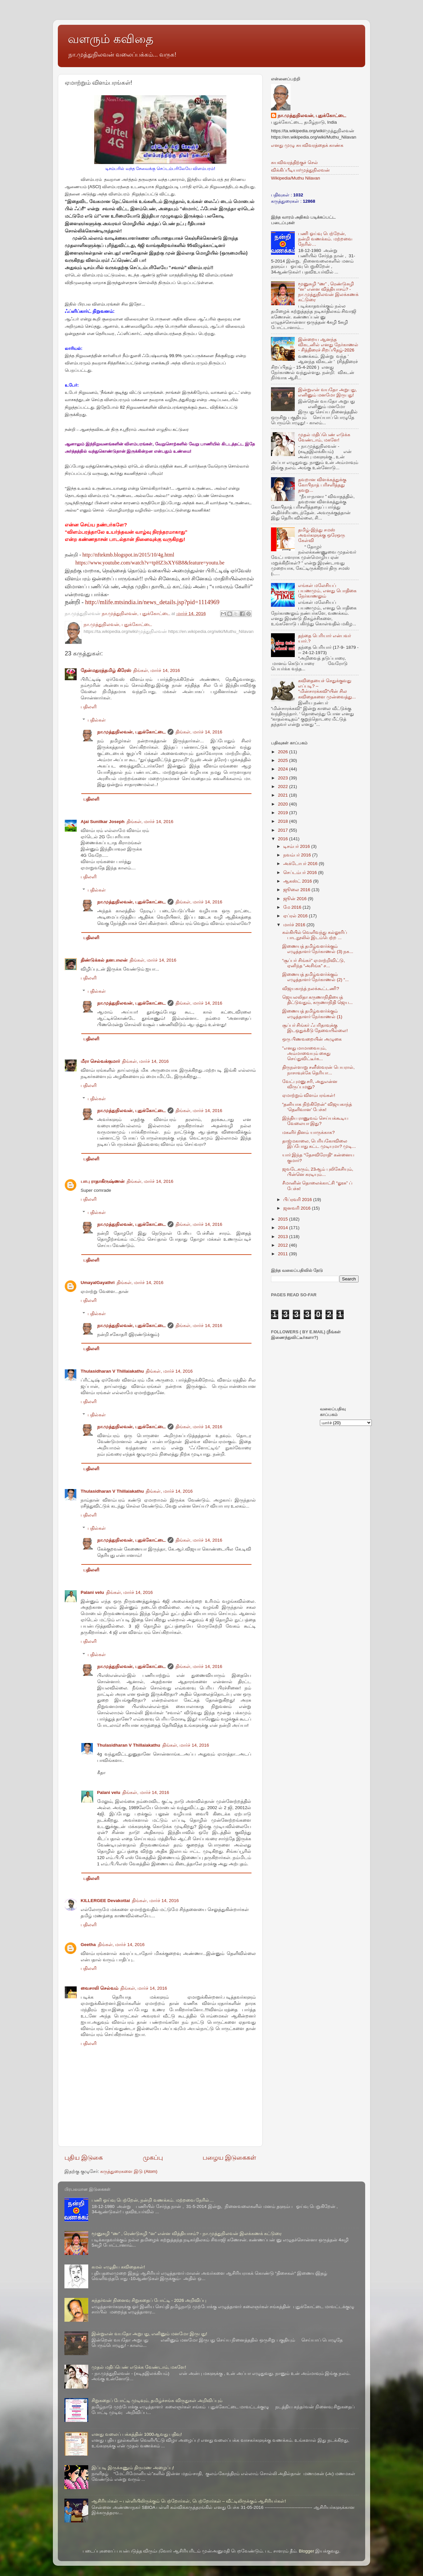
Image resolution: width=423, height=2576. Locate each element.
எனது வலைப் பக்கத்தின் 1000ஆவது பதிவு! (137, 2434)
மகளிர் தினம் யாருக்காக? (308, 1132)
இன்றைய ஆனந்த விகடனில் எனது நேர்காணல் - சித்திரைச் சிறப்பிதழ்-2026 (328, 345)
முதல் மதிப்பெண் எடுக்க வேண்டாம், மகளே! (324, 437)
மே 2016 (293, 907)
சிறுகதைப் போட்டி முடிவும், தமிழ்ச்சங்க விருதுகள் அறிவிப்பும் (157, 2400)
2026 (283, 751)
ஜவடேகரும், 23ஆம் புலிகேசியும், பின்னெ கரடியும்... (317, 1172)
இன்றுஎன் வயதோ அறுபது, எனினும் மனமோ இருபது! (327, 392)
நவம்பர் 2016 (297, 854)
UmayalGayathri (98, 1282)
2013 (283, 1236)
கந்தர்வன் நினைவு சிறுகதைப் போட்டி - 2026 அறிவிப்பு (149, 2300)
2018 (283, 821)
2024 (283, 769)
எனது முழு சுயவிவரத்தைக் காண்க (307, 145)
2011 (283, 1253)
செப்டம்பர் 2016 (300, 872)
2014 (283, 1227)
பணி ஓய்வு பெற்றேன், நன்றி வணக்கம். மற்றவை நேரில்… (325, 239)
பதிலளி (88, 706)
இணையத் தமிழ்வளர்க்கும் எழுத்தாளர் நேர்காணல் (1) (312, 1014)
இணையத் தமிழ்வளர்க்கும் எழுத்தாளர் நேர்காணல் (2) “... (315, 977)
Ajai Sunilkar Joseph (103, 821)
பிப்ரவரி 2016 (298, 1199)
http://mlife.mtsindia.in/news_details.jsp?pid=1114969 (152, 602)
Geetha (88, 1944)
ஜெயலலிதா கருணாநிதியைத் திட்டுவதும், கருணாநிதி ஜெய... (317, 1000)
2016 (283, 838)
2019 (283, 812)
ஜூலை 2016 (297, 889)
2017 (283, 830)
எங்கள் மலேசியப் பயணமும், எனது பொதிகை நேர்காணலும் (327, 591)
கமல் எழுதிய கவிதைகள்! (118, 2266)
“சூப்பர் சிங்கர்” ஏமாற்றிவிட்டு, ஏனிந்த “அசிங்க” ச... (313, 963)
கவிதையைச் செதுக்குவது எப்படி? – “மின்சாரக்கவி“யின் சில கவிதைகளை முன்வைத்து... (327, 688)
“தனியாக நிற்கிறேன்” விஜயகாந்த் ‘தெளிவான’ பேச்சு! (317, 1107)
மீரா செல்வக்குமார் (100, 1061)
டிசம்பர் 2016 (297, 846)
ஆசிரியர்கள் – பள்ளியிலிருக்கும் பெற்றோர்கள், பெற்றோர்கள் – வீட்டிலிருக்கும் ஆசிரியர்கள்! (189, 2501)
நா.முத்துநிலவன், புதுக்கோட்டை (131, 731)
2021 (283, 795)
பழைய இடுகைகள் (229, 2157)
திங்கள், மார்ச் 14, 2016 (156, 670)
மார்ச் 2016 (295, 924)
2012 (283, 1245)
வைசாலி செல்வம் (99, 1988)
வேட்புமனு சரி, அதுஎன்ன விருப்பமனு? (309, 1084)
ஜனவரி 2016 (297, 1208)
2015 (283, 1219)
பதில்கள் (97, 720)
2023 (283, 777)
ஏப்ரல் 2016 (296, 915)
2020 (283, 804)
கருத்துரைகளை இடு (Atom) (128, 2171)
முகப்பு (153, 2157)
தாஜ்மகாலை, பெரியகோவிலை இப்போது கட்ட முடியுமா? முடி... (319, 1144)
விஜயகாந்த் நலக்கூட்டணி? (310, 988)
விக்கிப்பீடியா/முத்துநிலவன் (300, 170)
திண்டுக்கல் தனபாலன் (104, 960)
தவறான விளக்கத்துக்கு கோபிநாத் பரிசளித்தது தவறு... (322, 485)
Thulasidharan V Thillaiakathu (112, 1371)
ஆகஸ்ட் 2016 (298, 881)
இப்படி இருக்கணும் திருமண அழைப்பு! (133, 2467)
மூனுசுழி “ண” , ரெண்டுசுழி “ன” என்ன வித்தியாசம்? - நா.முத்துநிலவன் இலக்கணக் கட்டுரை (328, 292)
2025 (283, 760)
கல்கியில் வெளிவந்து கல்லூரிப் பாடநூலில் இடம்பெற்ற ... (314, 935)
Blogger (306, 2551)
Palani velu (92, 1592)
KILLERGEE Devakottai (105, 1900)
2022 (283, 786)
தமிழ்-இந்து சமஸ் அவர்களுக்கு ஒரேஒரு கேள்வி (321, 535)
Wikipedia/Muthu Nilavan (295, 178)
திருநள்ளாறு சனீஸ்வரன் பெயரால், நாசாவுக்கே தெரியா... (318, 1070)
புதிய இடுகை (83, 2157)
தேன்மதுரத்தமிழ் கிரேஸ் (106, 670)
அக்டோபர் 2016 (301, 863)
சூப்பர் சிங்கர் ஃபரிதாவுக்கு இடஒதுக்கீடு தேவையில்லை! (315, 1028)
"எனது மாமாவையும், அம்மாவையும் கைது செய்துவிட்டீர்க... (306, 1053)
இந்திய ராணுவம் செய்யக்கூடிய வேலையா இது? (315, 1121)
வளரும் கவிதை (110, 39)
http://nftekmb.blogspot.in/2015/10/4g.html (128, 555)
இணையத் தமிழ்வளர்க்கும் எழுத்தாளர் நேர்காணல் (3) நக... (317, 949)
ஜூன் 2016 (295, 898)
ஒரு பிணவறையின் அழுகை (312, 1039)
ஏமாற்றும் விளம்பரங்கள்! (308, 1095)
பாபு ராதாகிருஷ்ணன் (103, 1181)
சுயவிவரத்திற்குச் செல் (294, 162)
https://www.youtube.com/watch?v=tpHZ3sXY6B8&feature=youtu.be (149, 562)
